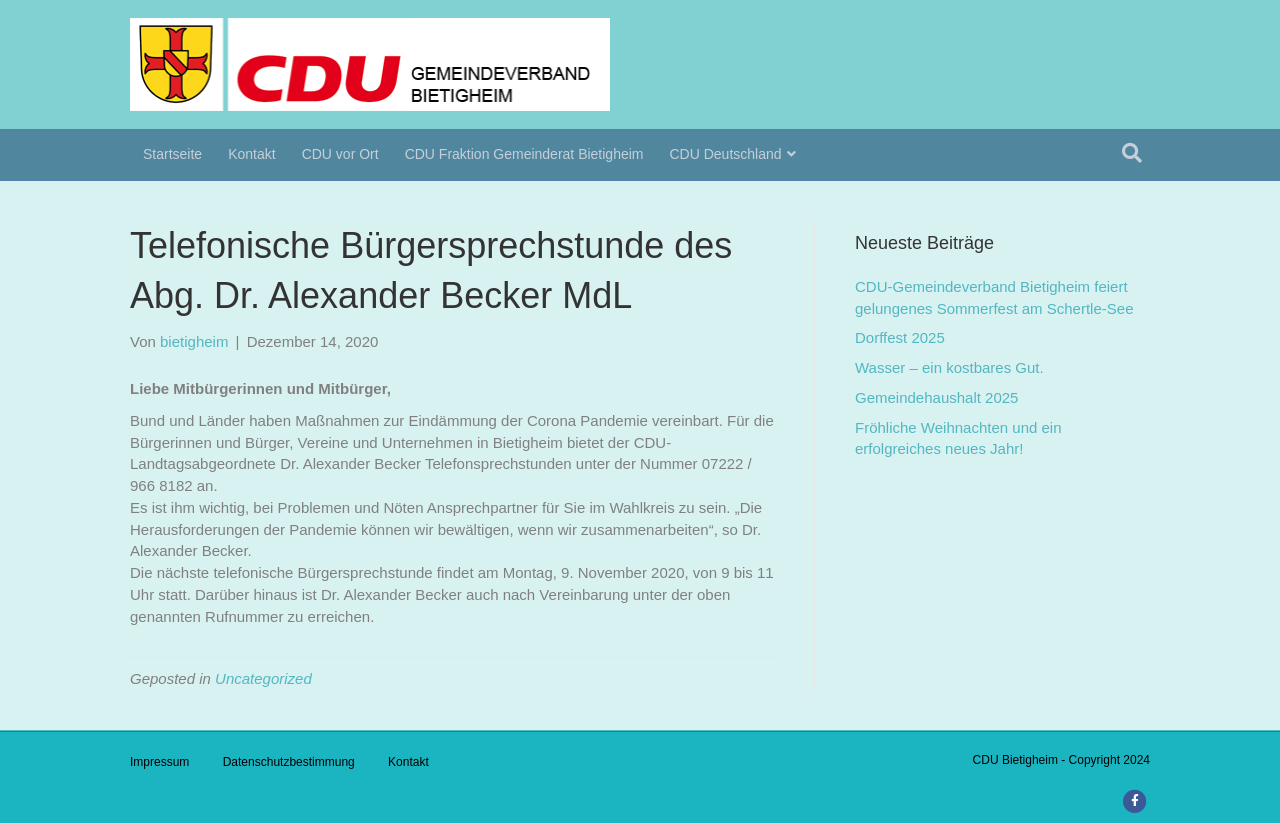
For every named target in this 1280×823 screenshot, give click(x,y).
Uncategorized (263, 678)
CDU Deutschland (726, 154)
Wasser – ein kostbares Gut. (949, 367)
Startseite (172, 154)
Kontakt (251, 154)
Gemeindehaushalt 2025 (936, 397)
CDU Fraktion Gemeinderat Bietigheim (524, 154)
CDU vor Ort (340, 154)
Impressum (159, 762)
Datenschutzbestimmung (289, 762)
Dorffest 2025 (900, 337)
